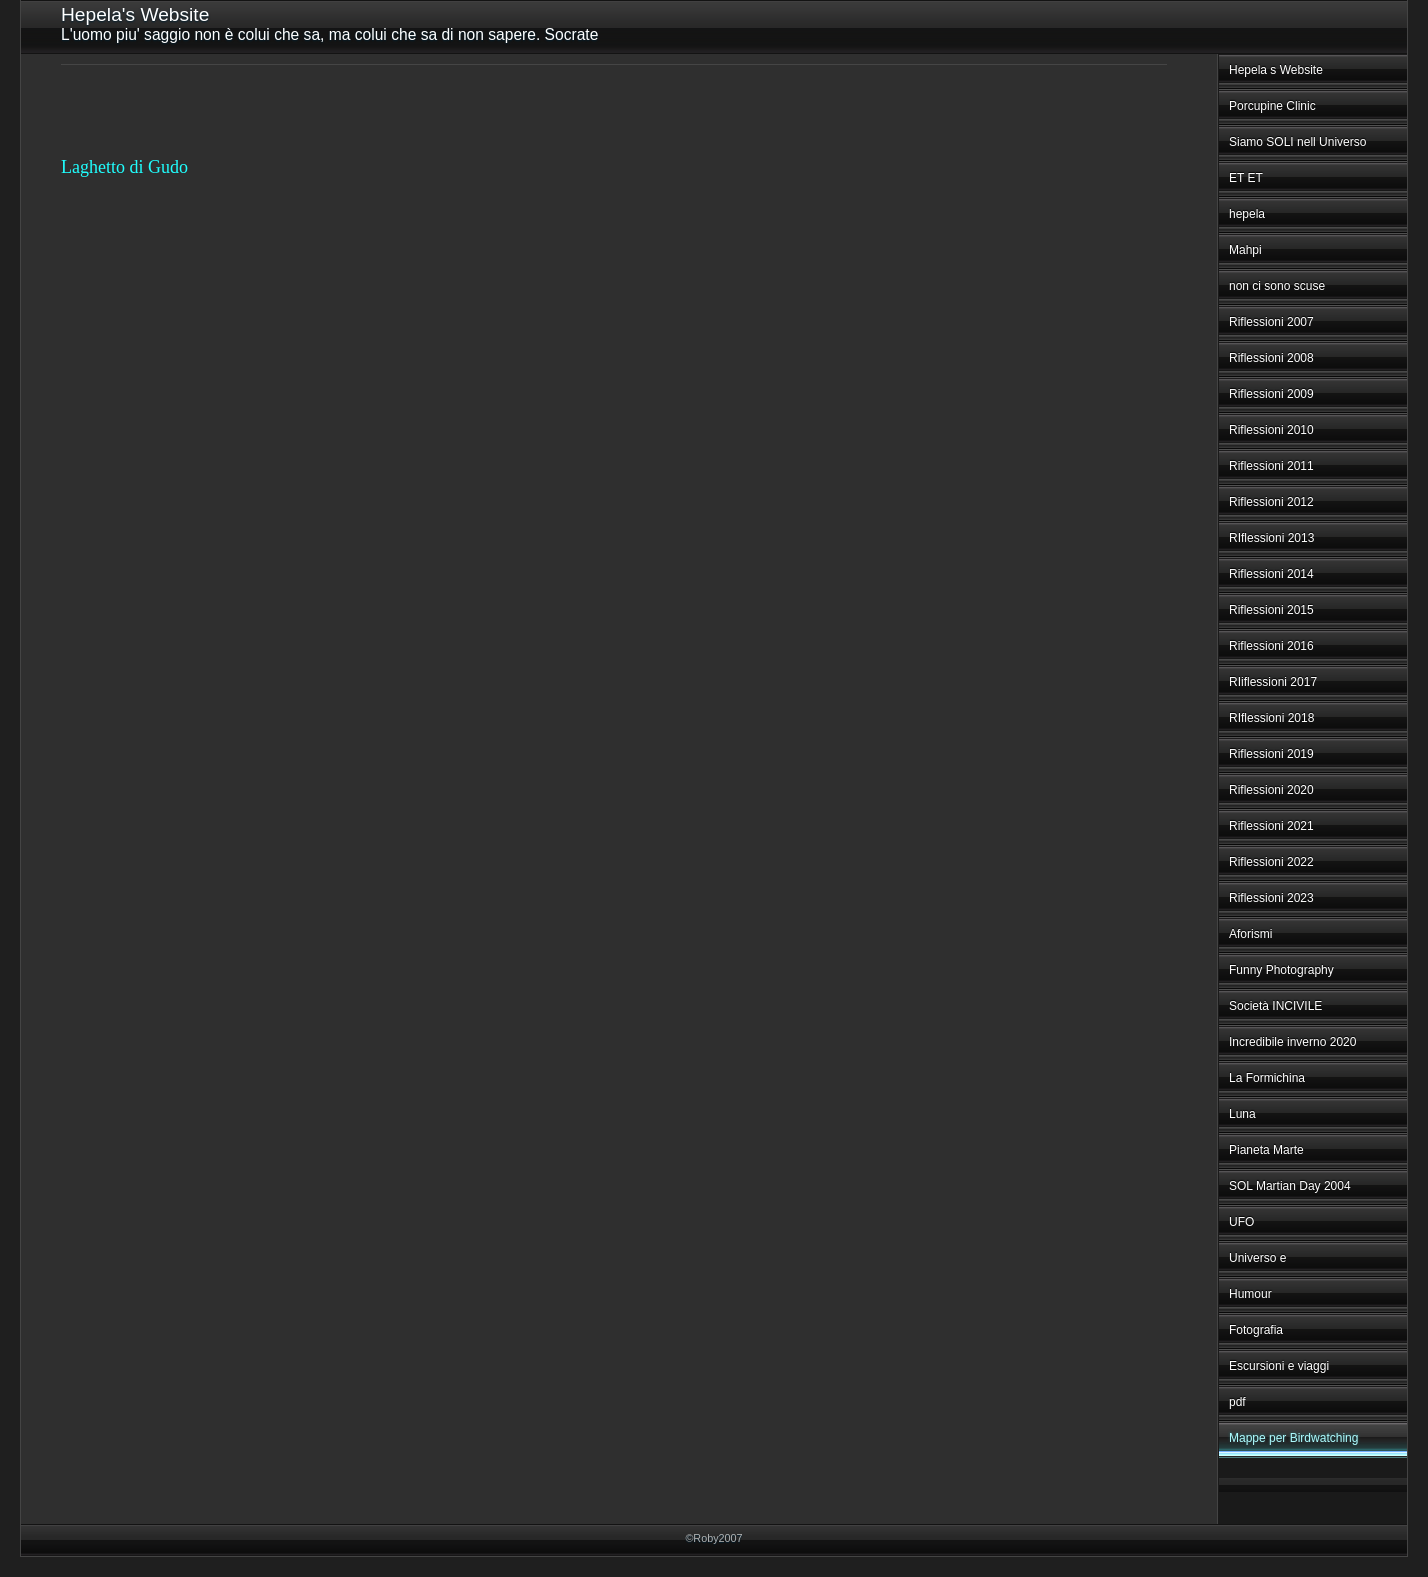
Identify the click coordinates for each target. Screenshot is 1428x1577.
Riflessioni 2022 (1271, 862)
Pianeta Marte (1266, 1150)
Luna (1242, 1114)
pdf (1237, 1402)
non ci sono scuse (1277, 286)
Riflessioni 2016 (1271, 646)
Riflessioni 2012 (1271, 502)
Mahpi (1245, 250)
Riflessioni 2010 (1271, 430)
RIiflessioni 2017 (1273, 682)
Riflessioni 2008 (1271, 358)
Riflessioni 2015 (1271, 610)
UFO (1241, 1222)
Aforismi (1250, 934)
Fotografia (1256, 1330)
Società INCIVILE (1275, 1006)
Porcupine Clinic (1272, 106)
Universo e (1257, 1258)
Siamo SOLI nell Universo (1297, 142)
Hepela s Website (1276, 70)
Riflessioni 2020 (1271, 790)
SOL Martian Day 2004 (1290, 1186)
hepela (1247, 214)
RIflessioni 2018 (1271, 718)
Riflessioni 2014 (1271, 574)
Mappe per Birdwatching (1293, 1438)
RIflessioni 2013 (1271, 538)
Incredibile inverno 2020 (1292, 1042)
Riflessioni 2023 (1271, 898)
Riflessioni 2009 (1271, 394)
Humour (1250, 1294)
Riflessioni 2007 (1271, 322)
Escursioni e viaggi (1279, 1366)
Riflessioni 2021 (1271, 826)
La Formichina (1267, 1078)
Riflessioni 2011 (1271, 466)
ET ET (1246, 178)
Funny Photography (1281, 970)
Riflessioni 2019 (1271, 754)
